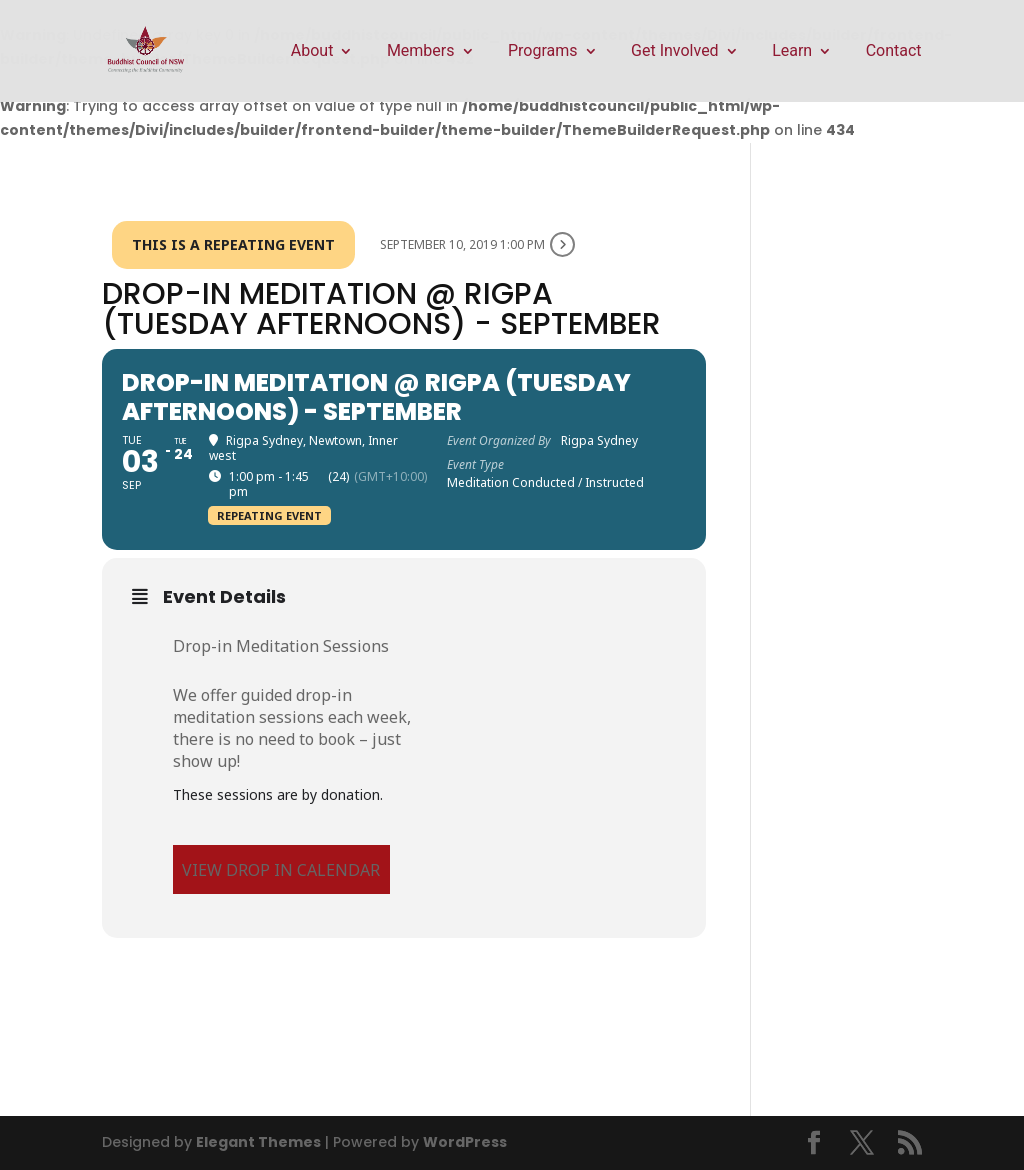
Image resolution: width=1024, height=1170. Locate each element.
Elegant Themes (258, 1142)
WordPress (465, 1142)
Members (421, 52)
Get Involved (675, 52)
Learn (792, 52)
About (312, 52)
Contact (894, 52)
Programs (543, 52)
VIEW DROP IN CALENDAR (281, 870)
